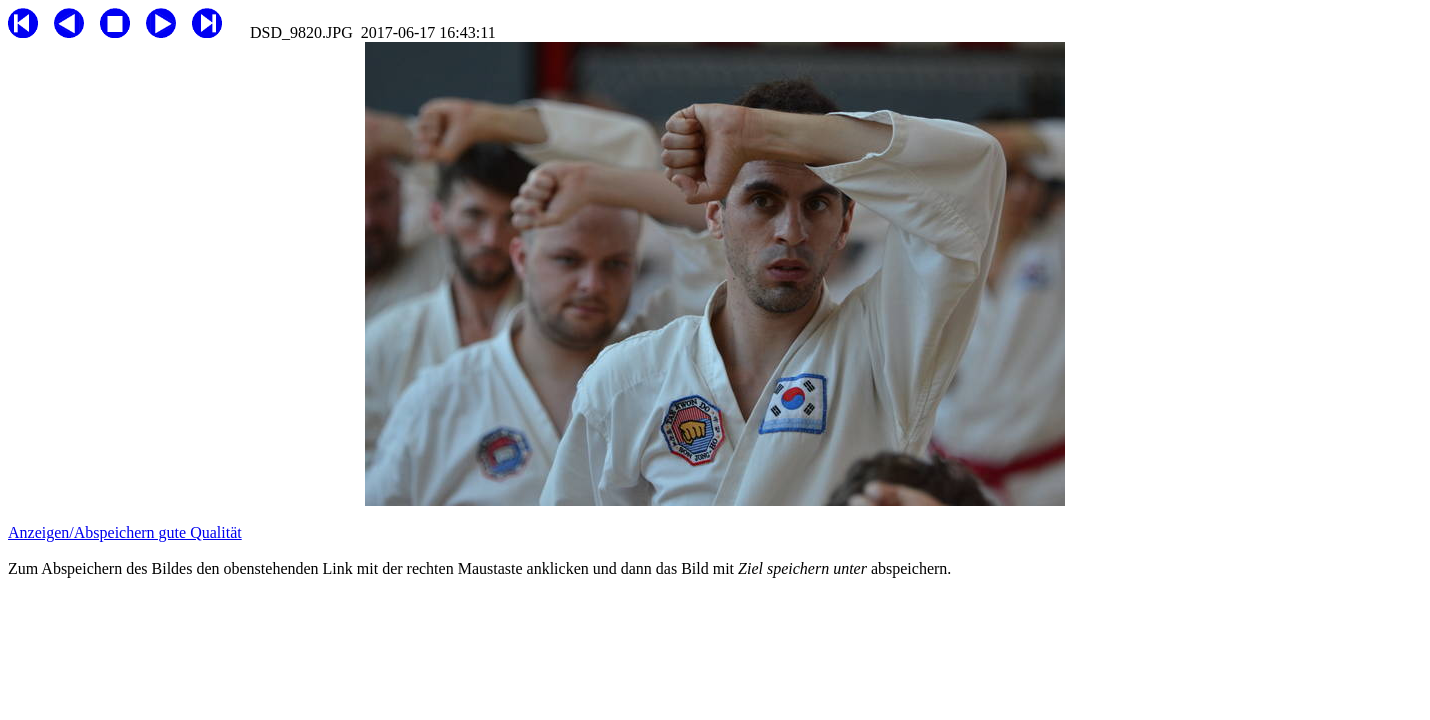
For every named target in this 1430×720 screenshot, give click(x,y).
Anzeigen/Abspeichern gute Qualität (125, 532)
